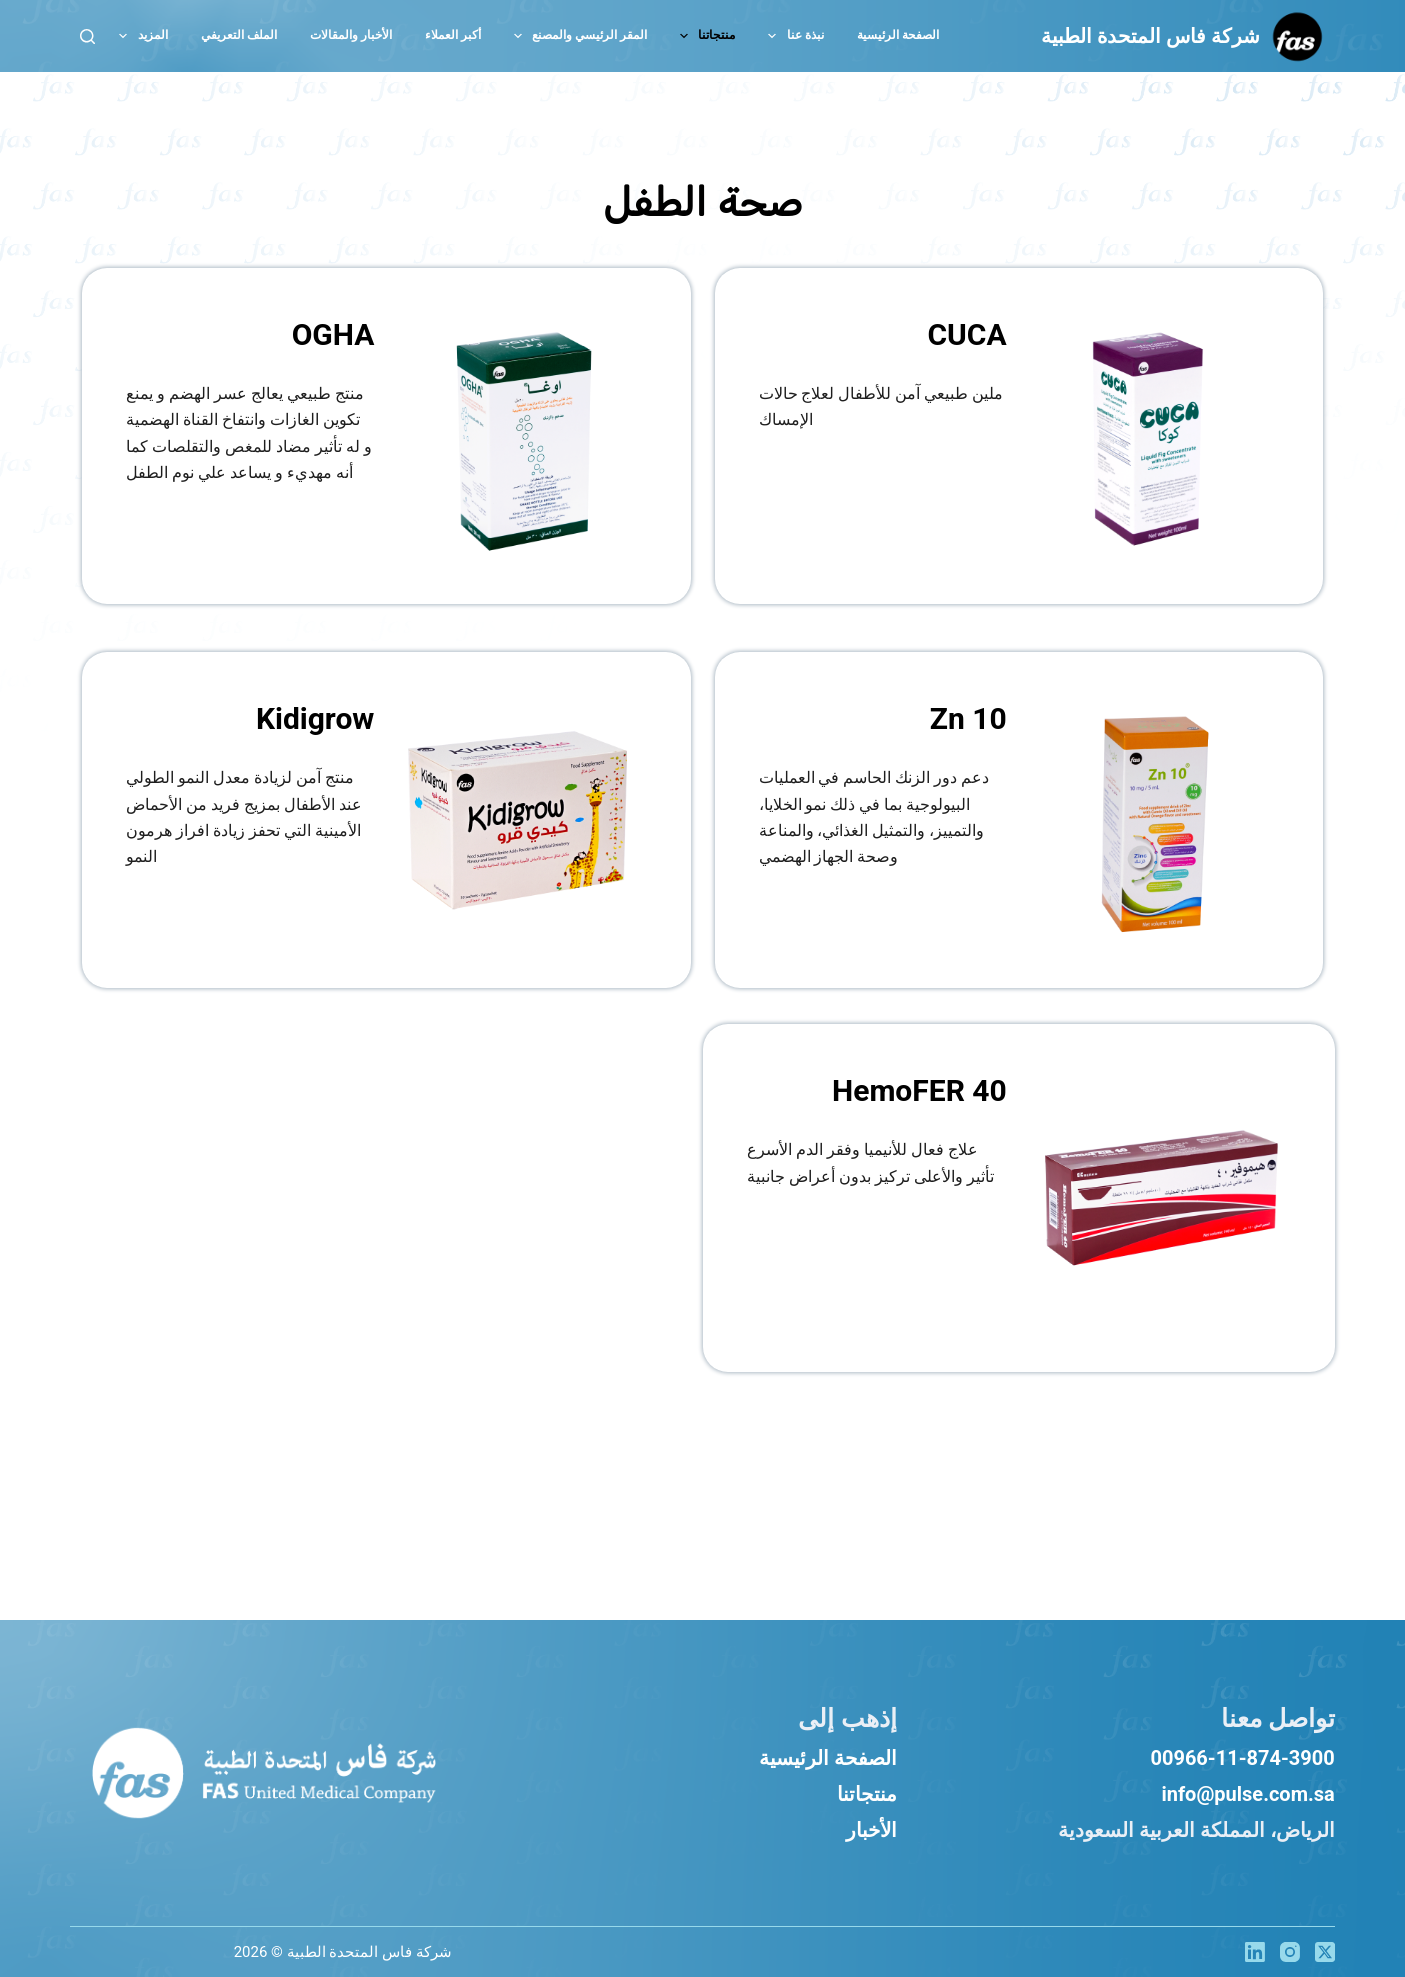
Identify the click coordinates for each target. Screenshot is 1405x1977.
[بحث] (87, 36)
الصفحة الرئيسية (828, 1758)
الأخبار (871, 1830)
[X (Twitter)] (1325, 1952)
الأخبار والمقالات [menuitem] (351, 35)
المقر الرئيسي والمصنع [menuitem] (576, 36)
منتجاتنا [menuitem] (703, 36)
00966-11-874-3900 (1242, 1758)
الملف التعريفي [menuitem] (239, 35)
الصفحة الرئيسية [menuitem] (898, 35)
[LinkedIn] (1255, 1952)
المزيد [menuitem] (139, 36)
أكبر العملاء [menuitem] (453, 35)
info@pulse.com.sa (1247, 1794)
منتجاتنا (867, 1794)
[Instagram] (1290, 1952)
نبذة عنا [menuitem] (791, 36)
